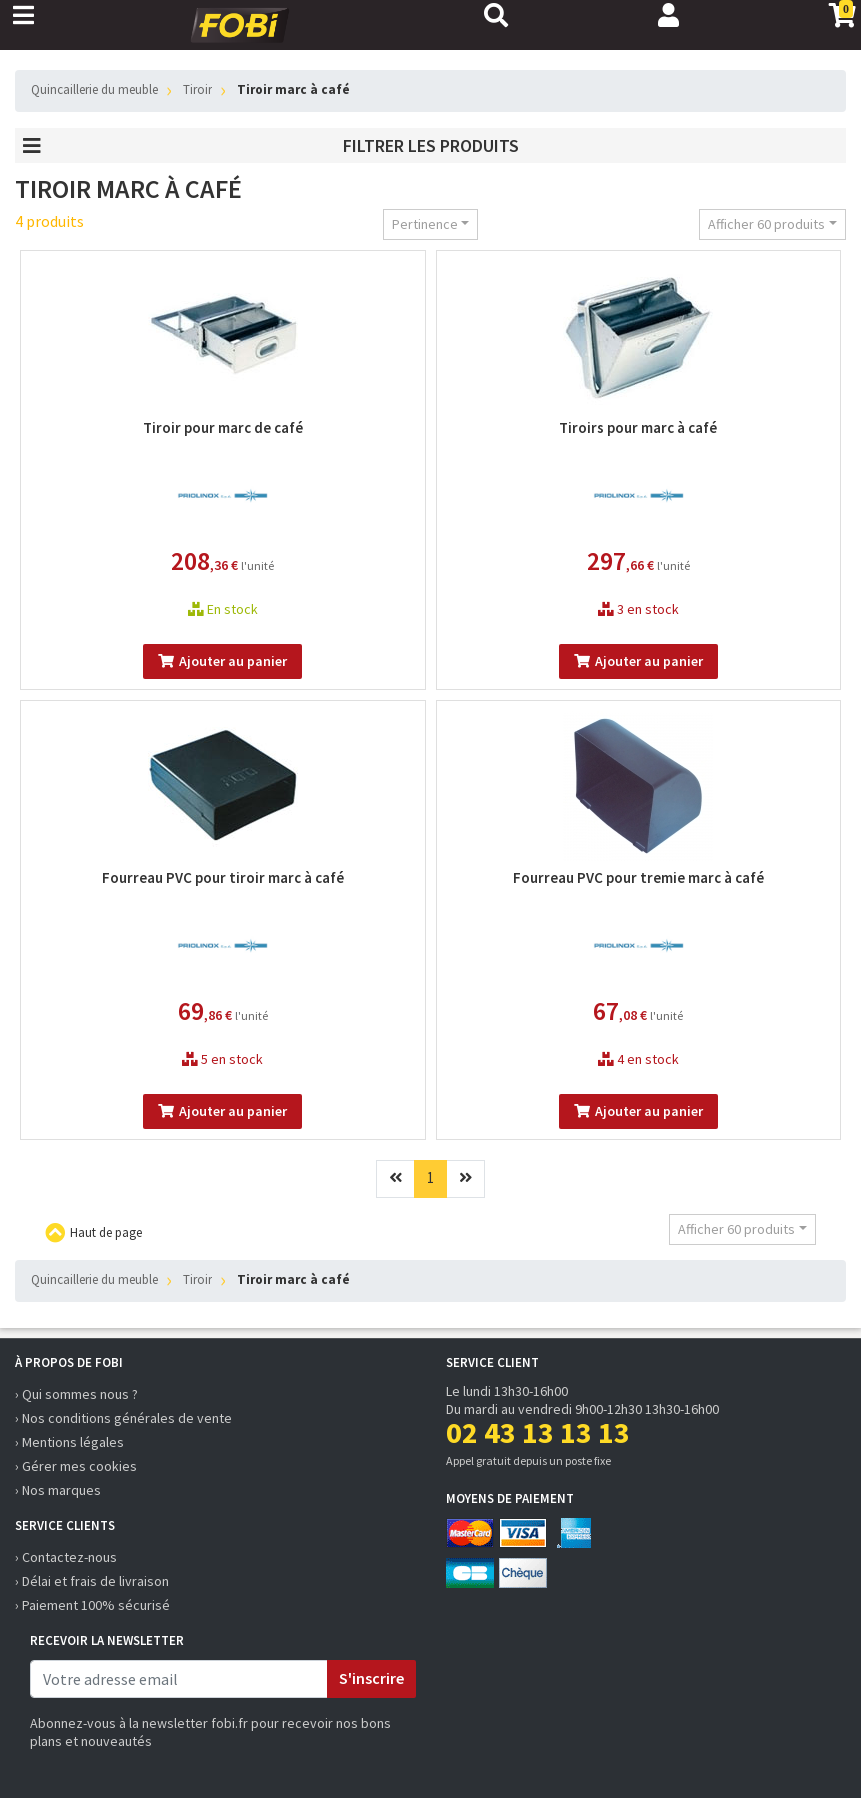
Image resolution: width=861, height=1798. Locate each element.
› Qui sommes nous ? (76, 1394)
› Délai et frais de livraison (92, 1581)
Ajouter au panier (222, 661)
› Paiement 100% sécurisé (92, 1605)
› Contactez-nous (66, 1557)
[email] (179, 1679)
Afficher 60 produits (766, 224)
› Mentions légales (69, 1442)
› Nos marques (58, 1490)
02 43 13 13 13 (538, 1432)
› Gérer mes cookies (76, 1466)
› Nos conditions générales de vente (123, 1418)
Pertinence (425, 224)
